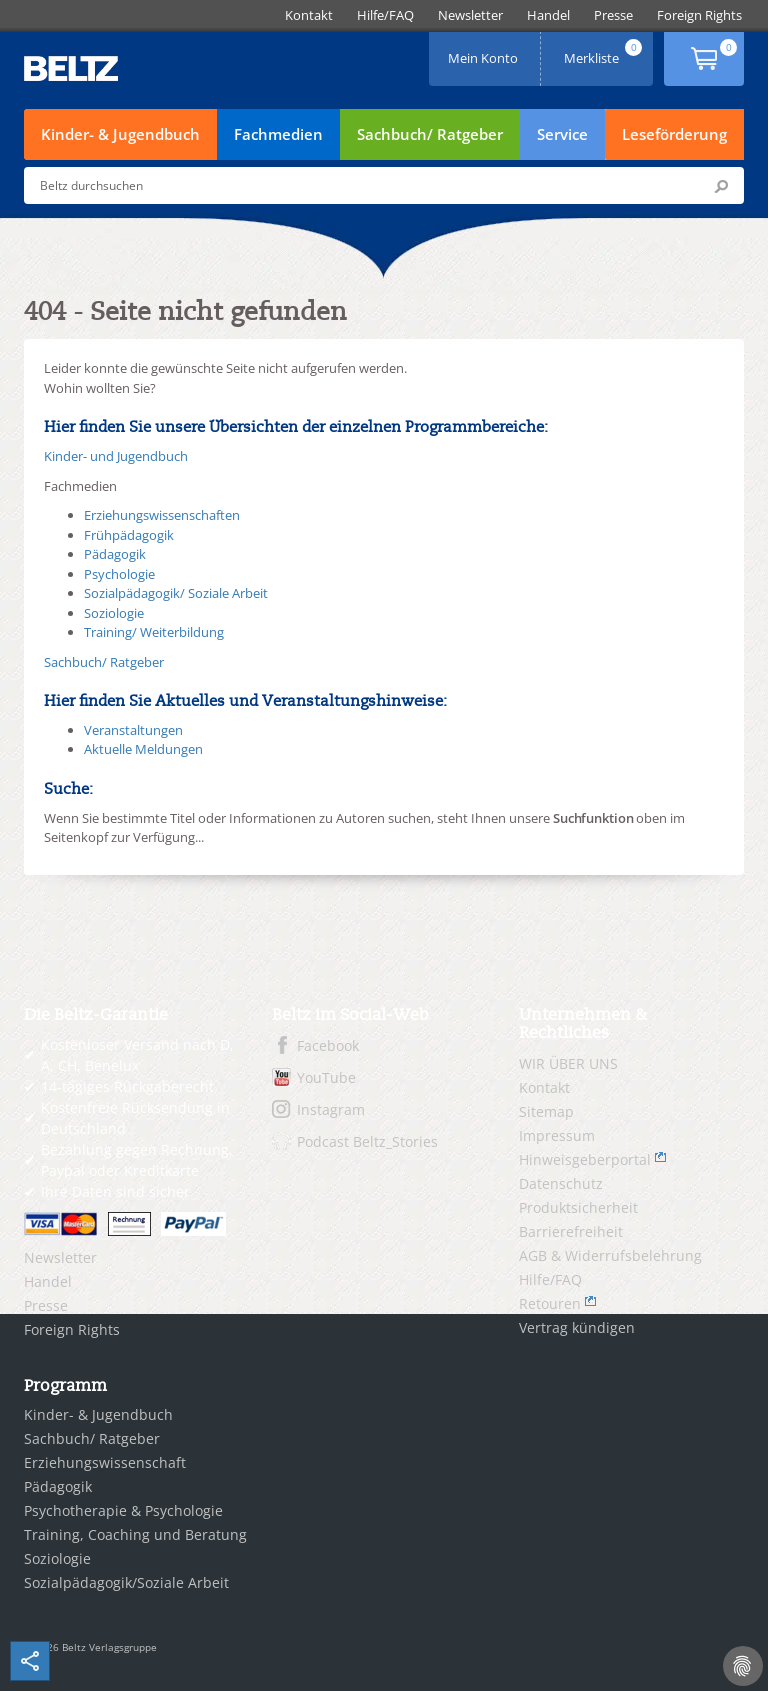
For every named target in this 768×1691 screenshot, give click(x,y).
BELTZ (72, 68)
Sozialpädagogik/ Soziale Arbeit (176, 593)
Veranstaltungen (133, 730)
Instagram (331, 1109)
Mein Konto (485, 51)
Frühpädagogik (129, 535)
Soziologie (114, 613)
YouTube (326, 1077)
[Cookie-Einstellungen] (743, 1666)
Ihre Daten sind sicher (115, 1191)
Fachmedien (278, 134)
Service (562, 134)
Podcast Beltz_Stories (367, 1141)
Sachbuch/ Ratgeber (430, 134)
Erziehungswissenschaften (162, 515)
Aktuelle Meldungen (143, 749)
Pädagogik (115, 554)
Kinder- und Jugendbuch (116, 456)
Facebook (328, 1045)
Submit (721, 186)
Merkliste (605, 51)
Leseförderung (674, 134)
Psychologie (119, 574)
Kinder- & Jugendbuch (120, 134)
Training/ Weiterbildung (154, 632)
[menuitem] (309, 15)
